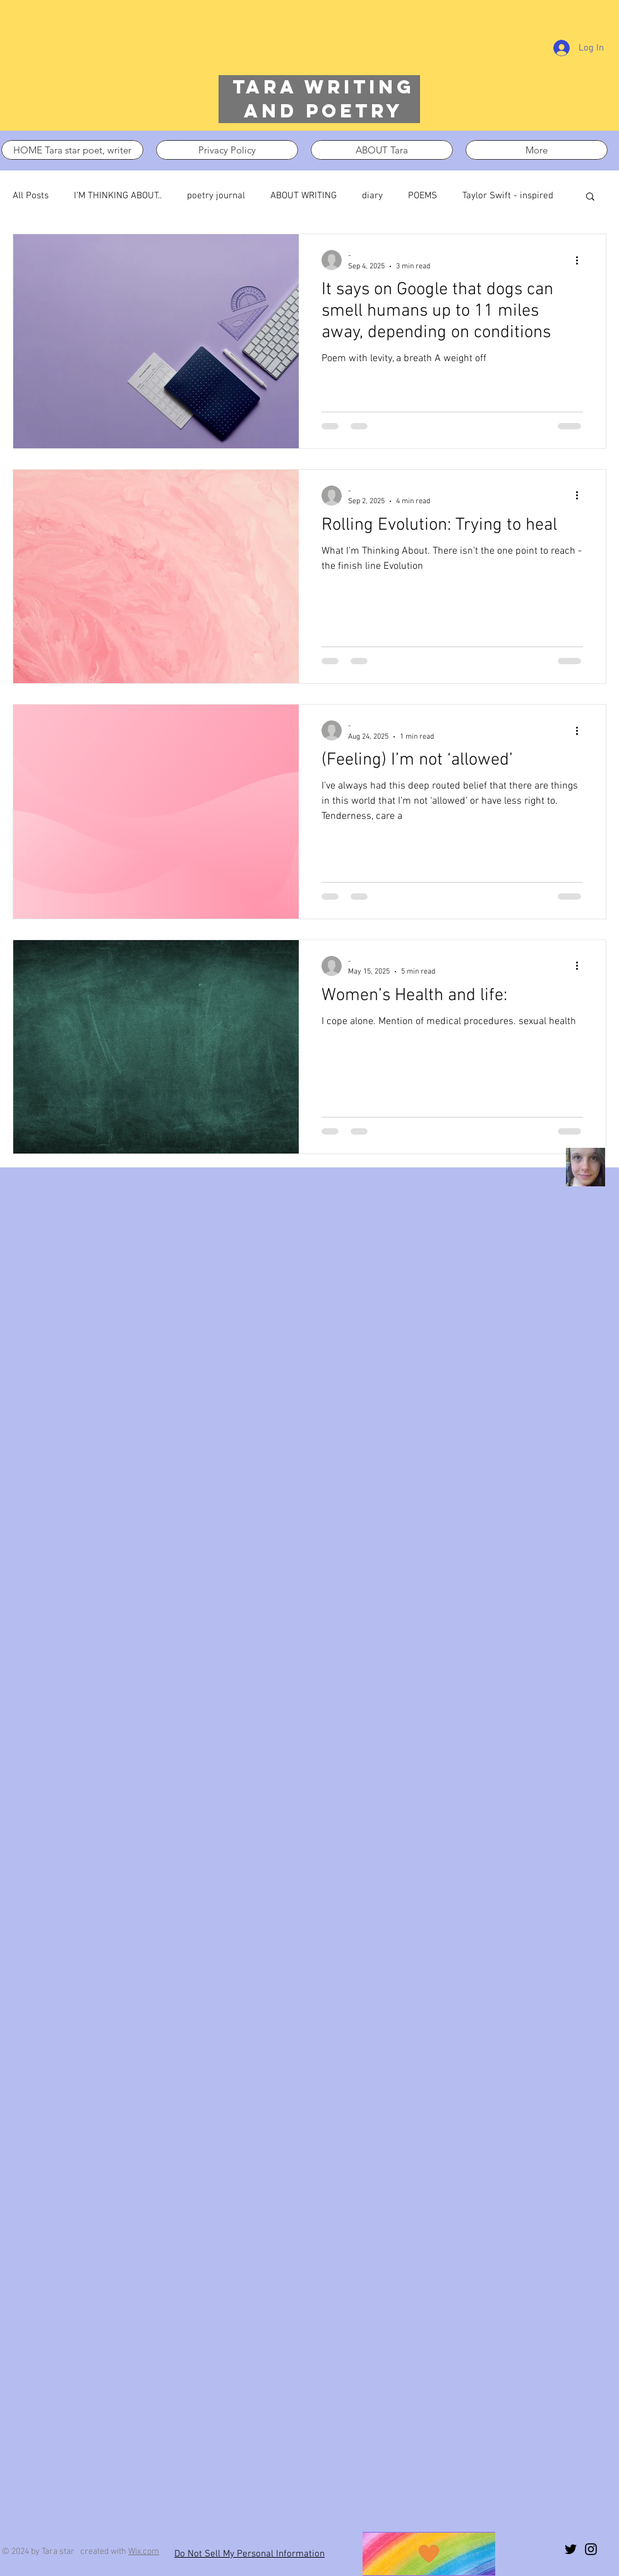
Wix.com (143, 2551)
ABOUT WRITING (303, 195)
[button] (590, 197)
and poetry (323, 110)
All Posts (31, 195)
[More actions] (581, 260)
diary (372, 195)
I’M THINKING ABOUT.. (118, 195)
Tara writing (323, 86)
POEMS (422, 195)
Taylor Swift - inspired (507, 195)
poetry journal (216, 195)
